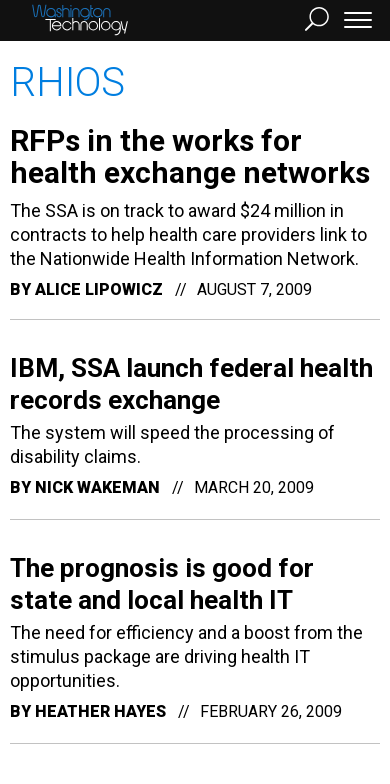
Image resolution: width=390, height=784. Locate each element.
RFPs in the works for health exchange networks (190, 156)
